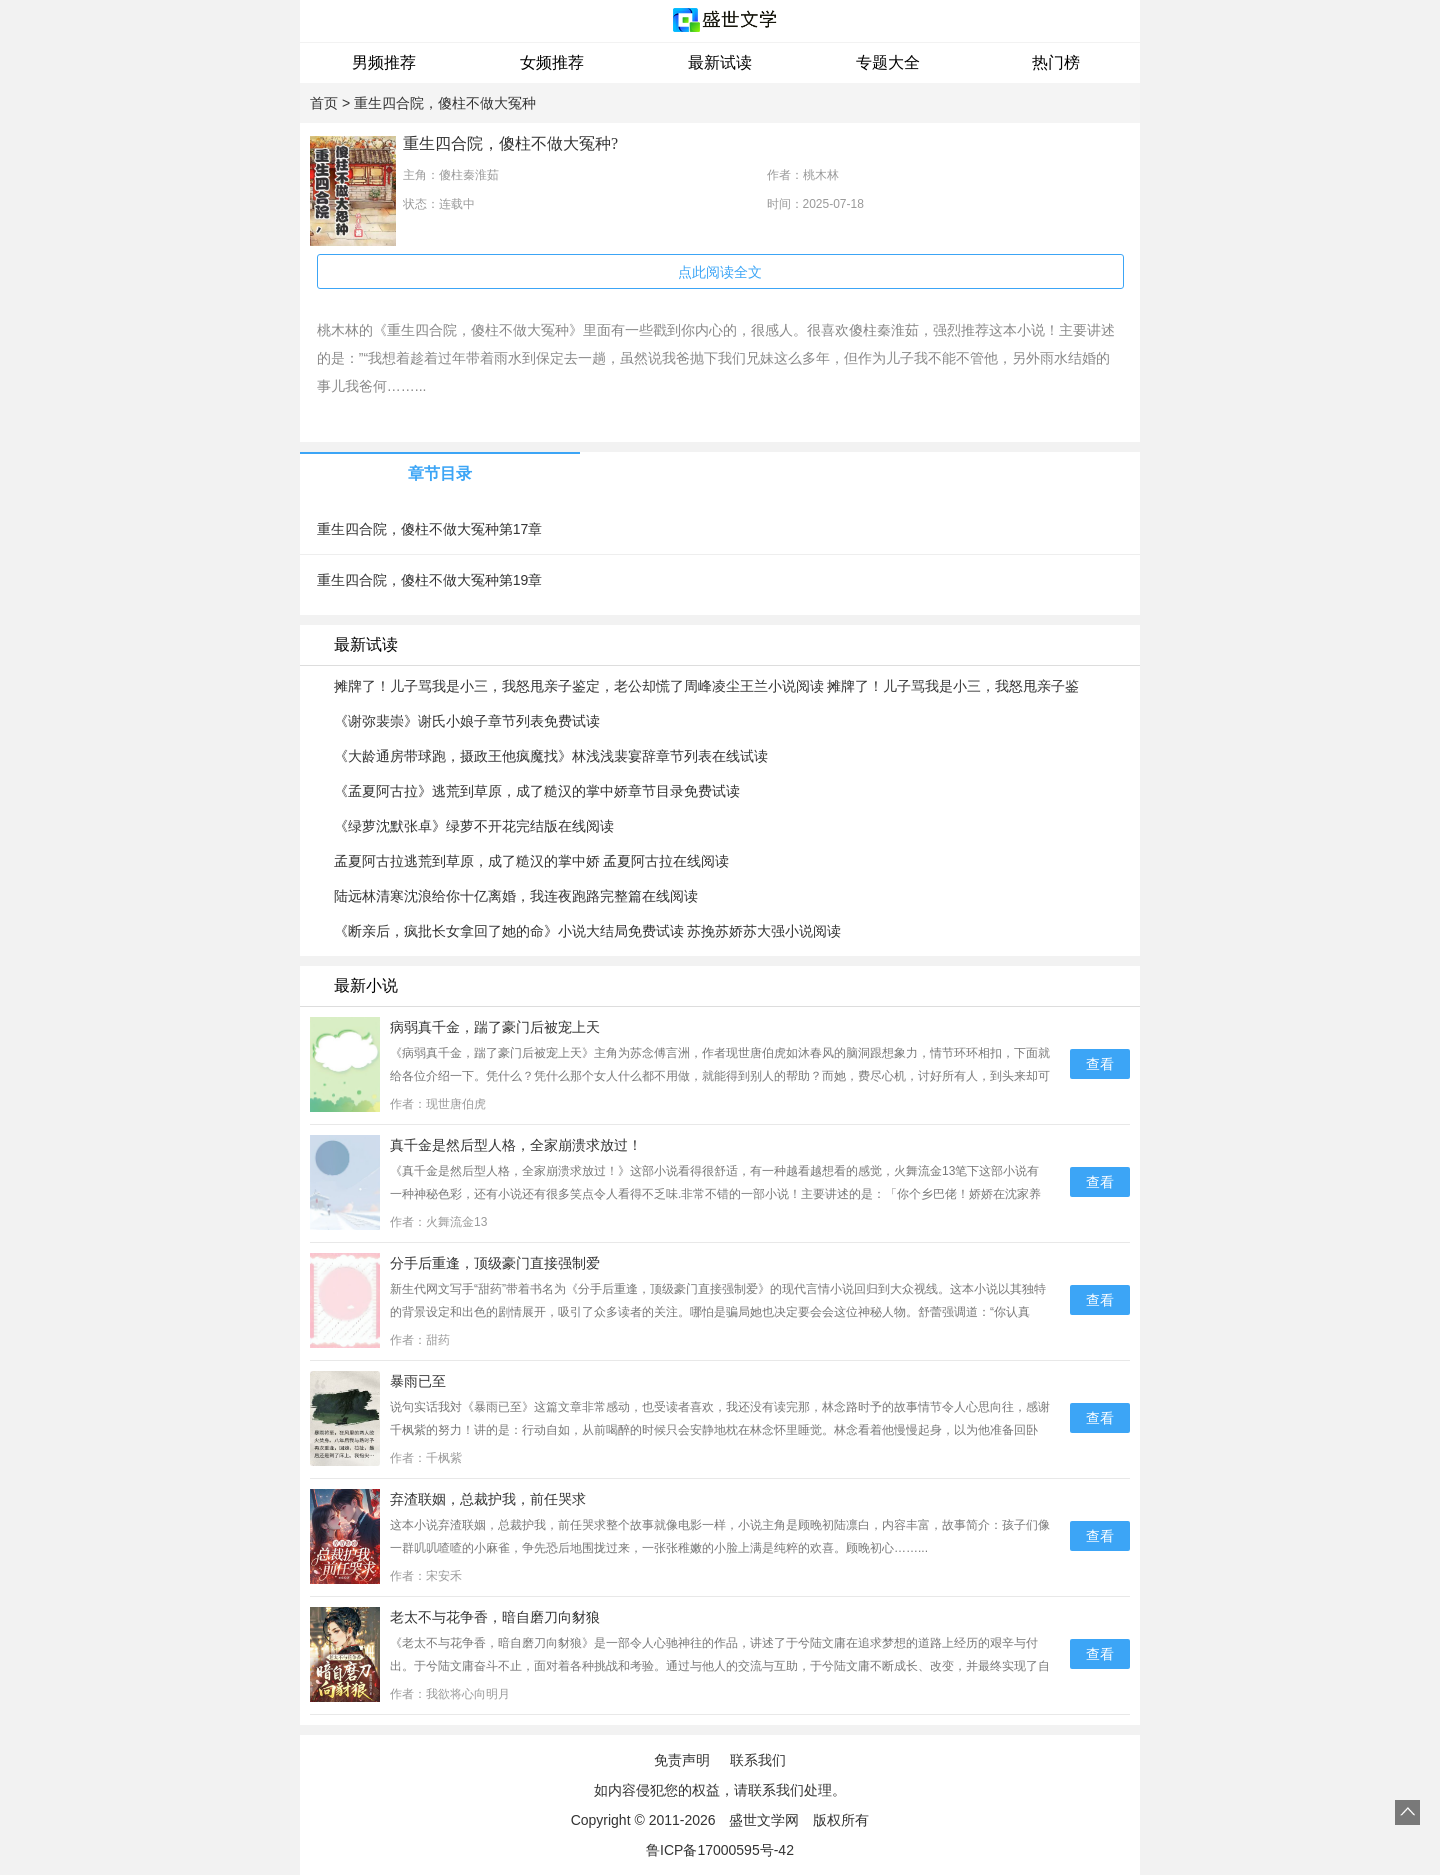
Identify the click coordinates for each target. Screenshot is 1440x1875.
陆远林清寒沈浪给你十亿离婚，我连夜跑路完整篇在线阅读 (516, 896)
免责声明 (682, 1760)
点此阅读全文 (720, 272)
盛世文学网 (764, 1820)
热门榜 (1056, 62)
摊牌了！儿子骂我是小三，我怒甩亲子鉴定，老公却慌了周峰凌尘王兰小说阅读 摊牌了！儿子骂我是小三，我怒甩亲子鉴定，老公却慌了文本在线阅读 (707, 687)
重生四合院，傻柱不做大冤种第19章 (430, 580)
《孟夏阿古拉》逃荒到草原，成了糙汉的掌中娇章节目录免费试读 (537, 791)
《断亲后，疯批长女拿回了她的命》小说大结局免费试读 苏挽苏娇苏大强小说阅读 (588, 931)
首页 (324, 103)
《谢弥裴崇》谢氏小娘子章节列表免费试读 (467, 721)
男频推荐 (384, 62)
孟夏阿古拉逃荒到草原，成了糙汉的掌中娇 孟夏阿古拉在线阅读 (532, 861)
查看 (1100, 1064)
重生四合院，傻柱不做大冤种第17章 (430, 529)
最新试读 (720, 62)
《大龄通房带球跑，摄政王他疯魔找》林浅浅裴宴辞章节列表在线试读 (551, 756)
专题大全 (888, 62)
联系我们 (758, 1760)
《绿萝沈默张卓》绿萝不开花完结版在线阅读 (474, 826)
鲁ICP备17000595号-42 (720, 1850)
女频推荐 (552, 62)
